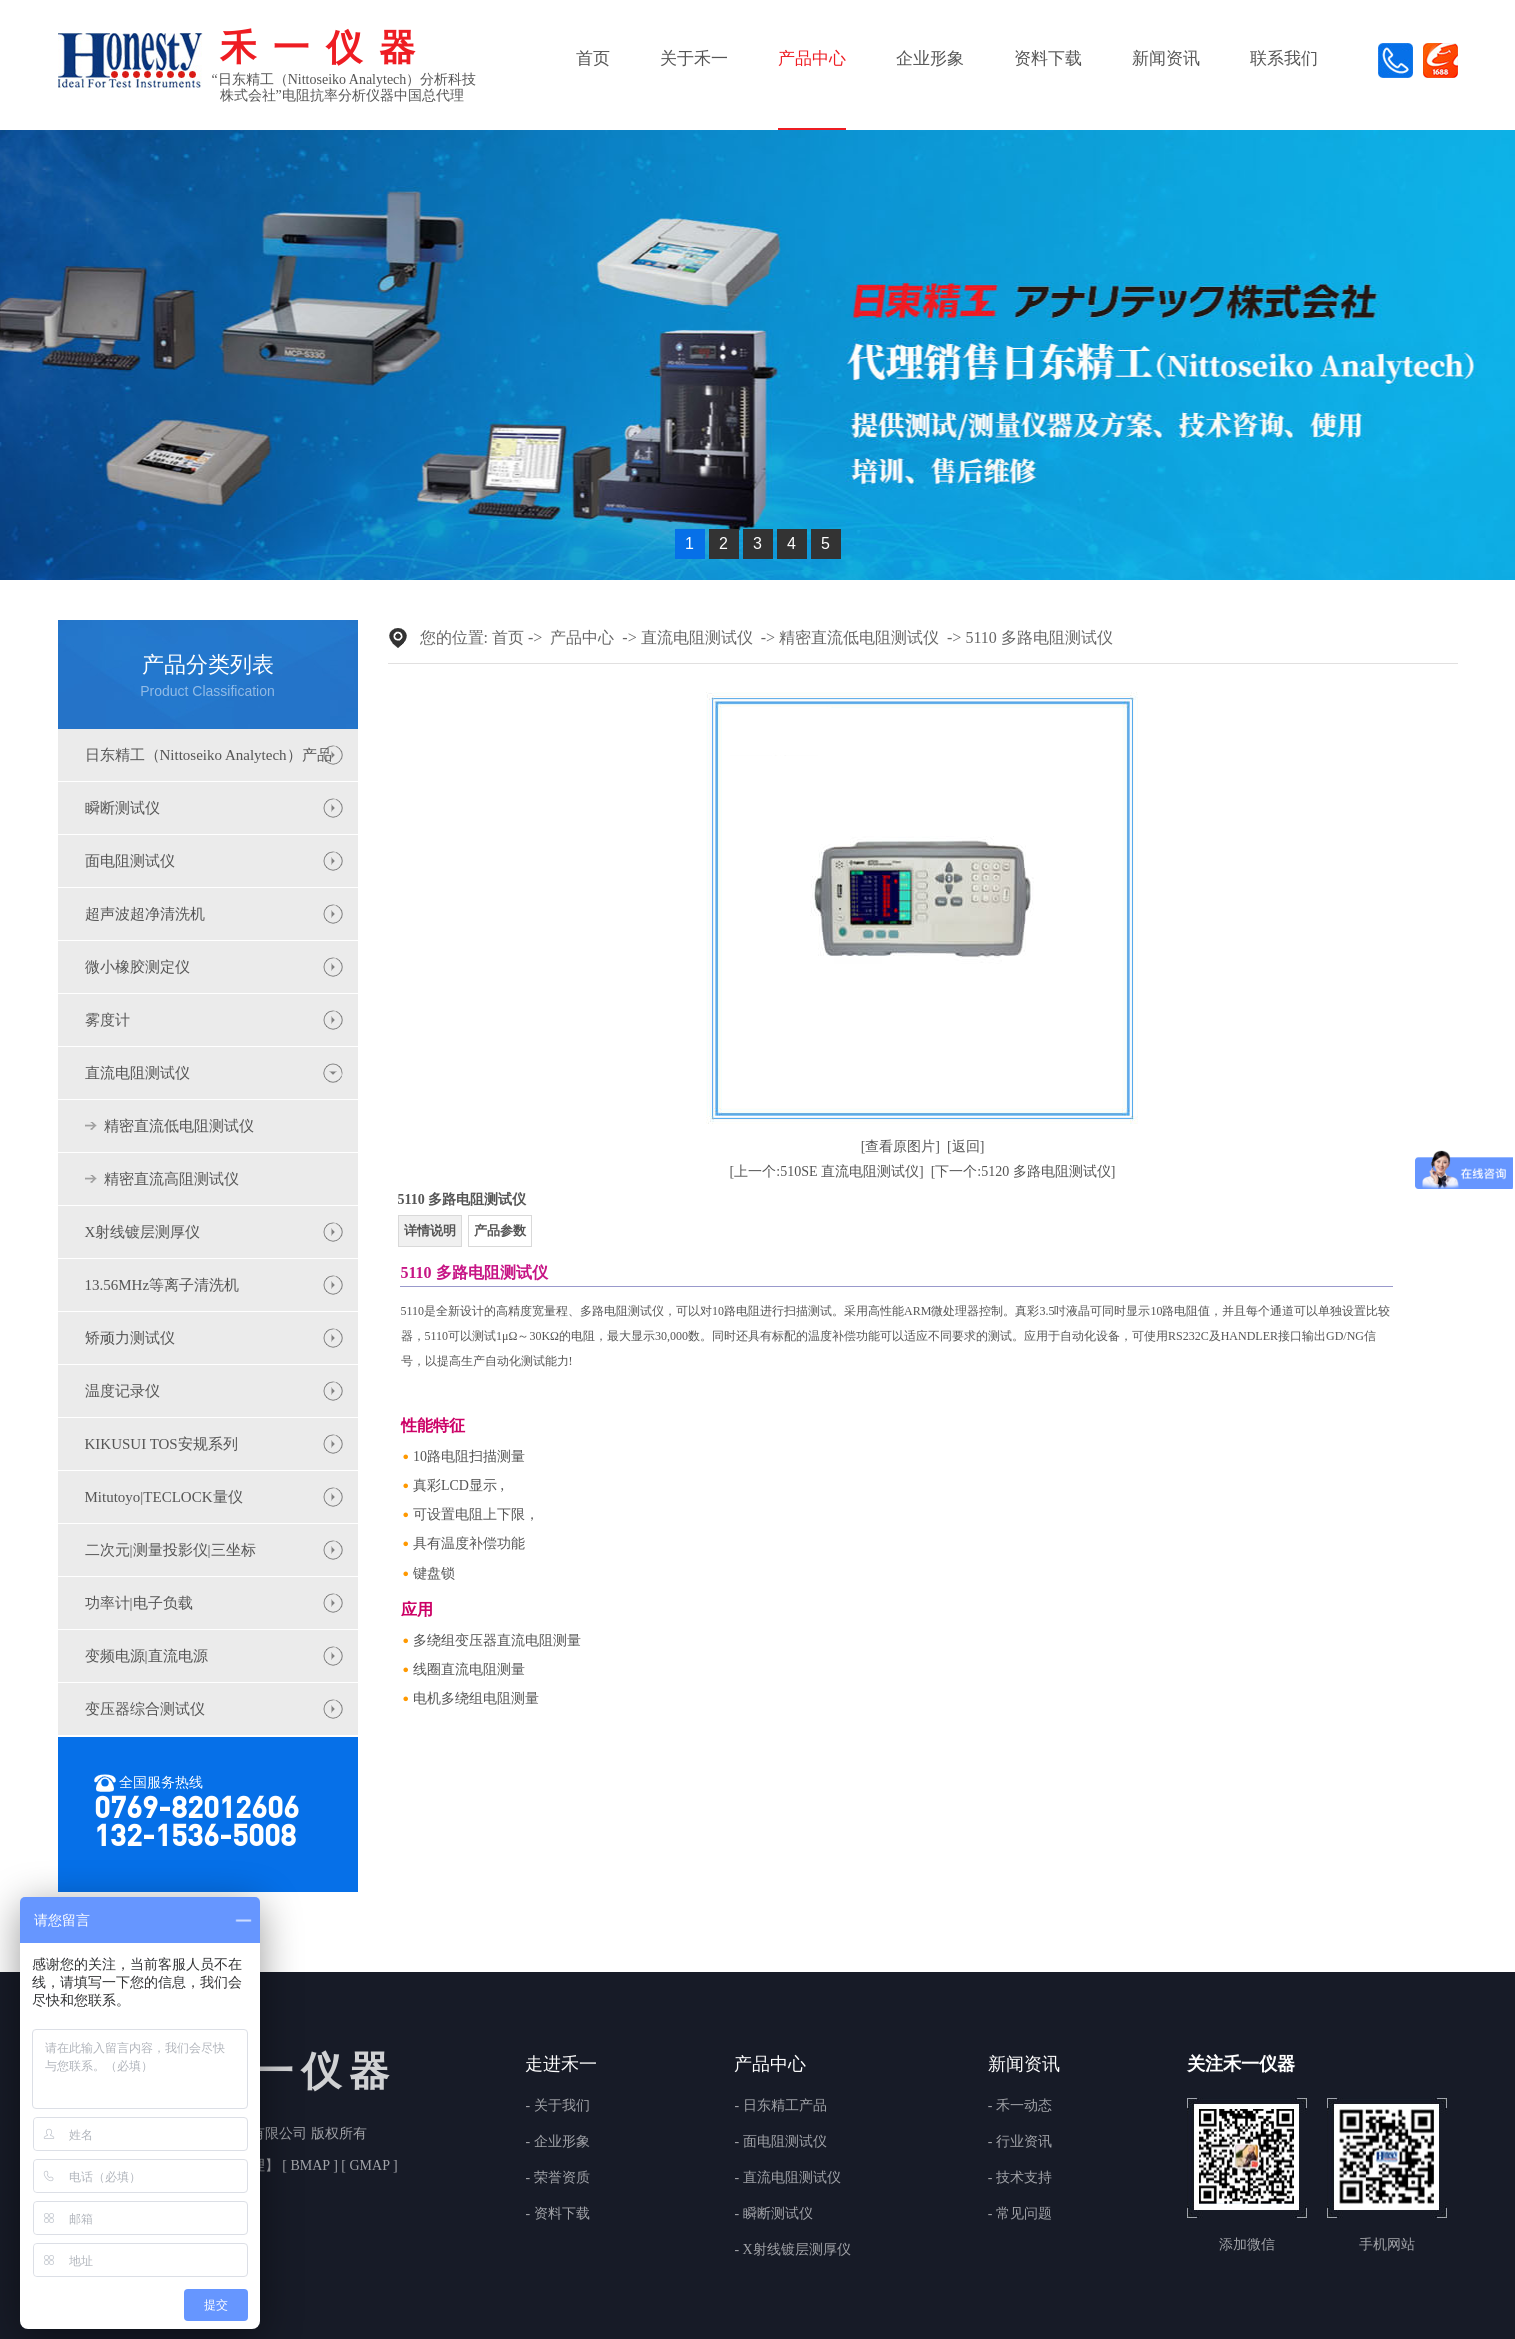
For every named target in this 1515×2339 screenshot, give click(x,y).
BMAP (310, 2165)
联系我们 (1284, 58)
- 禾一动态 (1020, 2106)
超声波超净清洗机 (145, 914)
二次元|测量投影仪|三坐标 (170, 1550)
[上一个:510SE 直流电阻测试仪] (827, 1171)
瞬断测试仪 (122, 808)
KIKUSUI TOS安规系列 (161, 1444)
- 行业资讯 (1020, 2142)
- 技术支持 (1020, 2178)
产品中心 (812, 58)
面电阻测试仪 (130, 861)
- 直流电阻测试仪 (787, 2178)
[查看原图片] (900, 1146)
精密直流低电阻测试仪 (179, 1126)
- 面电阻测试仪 (780, 2142)
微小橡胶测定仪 (137, 967)
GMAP (369, 2165)
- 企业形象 (557, 2142)
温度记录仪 (122, 1391)
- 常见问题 (1020, 2214)
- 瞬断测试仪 (773, 2214)
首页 (593, 58)
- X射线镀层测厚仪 (792, 2250)
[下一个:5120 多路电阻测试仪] (1023, 1171)
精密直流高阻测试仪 (171, 1179)
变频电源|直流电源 (146, 1656)
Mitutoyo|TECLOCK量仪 (164, 1497)
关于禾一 (694, 58)
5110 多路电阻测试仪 (1038, 637)
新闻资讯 (1166, 58)
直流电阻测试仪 (137, 1073)
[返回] (965, 1146)
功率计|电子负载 (139, 1603)
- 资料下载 (557, 2214)
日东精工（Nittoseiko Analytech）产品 (208, 755)
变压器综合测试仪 (145, 1709)
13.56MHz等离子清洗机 (162, 1285)
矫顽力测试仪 (130, 1338)
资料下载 (1048, 58)
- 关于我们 (557, 2106)
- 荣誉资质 (557, 2178)
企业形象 (930, 58)
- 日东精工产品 (780, 2106)
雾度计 (107, 1020)
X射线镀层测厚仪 (143, 1232)
